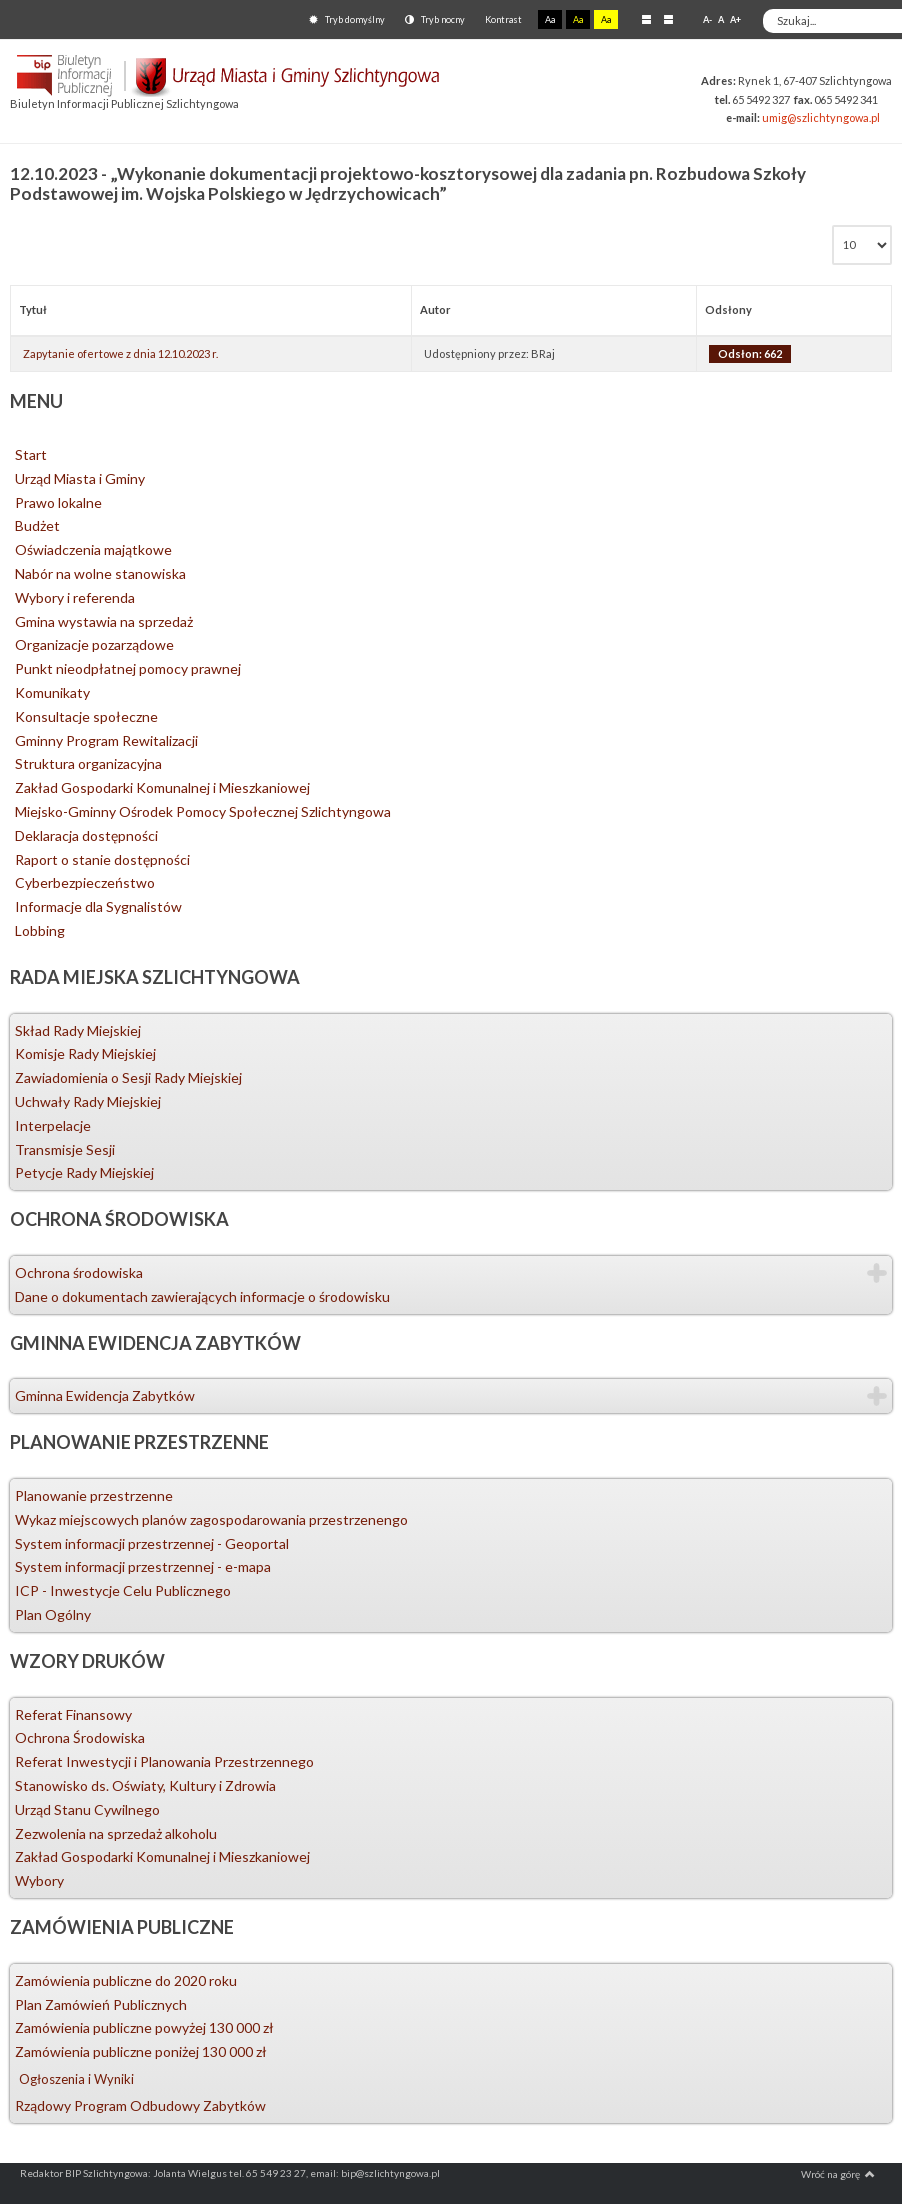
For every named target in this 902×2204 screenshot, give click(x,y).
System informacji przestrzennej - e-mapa (143, 1566)
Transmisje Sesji (65, 1149)
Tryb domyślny (347, 19)
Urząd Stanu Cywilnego (87, 1809)
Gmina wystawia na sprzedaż (104, 621)
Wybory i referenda (75, 597)
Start (31, 454)
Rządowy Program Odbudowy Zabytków (140, 2105)
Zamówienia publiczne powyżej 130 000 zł (144, 2027)
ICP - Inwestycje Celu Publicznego (123, 1590)
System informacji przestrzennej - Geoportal (152, 1543)
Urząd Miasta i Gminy (80, 478)
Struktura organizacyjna (88, 763)
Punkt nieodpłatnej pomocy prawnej (128, 668)
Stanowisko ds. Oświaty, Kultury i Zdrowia (145, 1785)
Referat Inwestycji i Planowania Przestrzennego (164, 1761)
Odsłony (728, 309)
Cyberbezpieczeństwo (85, 882)
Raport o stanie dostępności (102, 859)
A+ (735, 19)
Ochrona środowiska (79, 1272)
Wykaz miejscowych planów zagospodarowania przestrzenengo (211, 1519)
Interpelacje (53, 1125)
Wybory (39, 1880)
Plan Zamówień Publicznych (101, 2004)
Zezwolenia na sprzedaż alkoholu (116, 1833)
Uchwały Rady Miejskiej (88, 1101)
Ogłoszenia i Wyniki (76, 2079)
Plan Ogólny (53, 1614)
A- (707, 19)
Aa (550, 19)
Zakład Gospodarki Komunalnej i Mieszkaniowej (162, 787)
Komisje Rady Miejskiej (85, 1053)
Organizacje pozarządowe (94, 644)
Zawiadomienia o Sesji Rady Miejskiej (128, 1077)
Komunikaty (52, 692)
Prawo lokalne (58, 502)
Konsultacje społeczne (86, 716)
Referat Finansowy (73, 1714)
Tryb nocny (435, 19)
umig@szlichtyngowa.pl (821, 117)
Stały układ (646, 19)
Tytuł (33, 309)
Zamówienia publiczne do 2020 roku (126, 1980)
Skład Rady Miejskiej (78, 1030)
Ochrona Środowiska (80, 1737)
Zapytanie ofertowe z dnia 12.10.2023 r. (120, 353)
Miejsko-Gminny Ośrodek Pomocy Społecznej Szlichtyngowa (203, 811)
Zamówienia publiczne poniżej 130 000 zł (141, 2051)
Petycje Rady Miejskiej (84, 1172)
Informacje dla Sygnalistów (98, 906)
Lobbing (40, 930)
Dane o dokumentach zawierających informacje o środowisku (202, 1296)
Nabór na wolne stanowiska (100, 573)
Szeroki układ (668, 19)
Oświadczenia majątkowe (93, 549)
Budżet (37, 525)
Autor (435, 309)
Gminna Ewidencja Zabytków (105, 1395)
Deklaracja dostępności (86, 835)
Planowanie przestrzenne (94, 1495)
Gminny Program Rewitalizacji (106, 740)
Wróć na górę (838, 2174)
